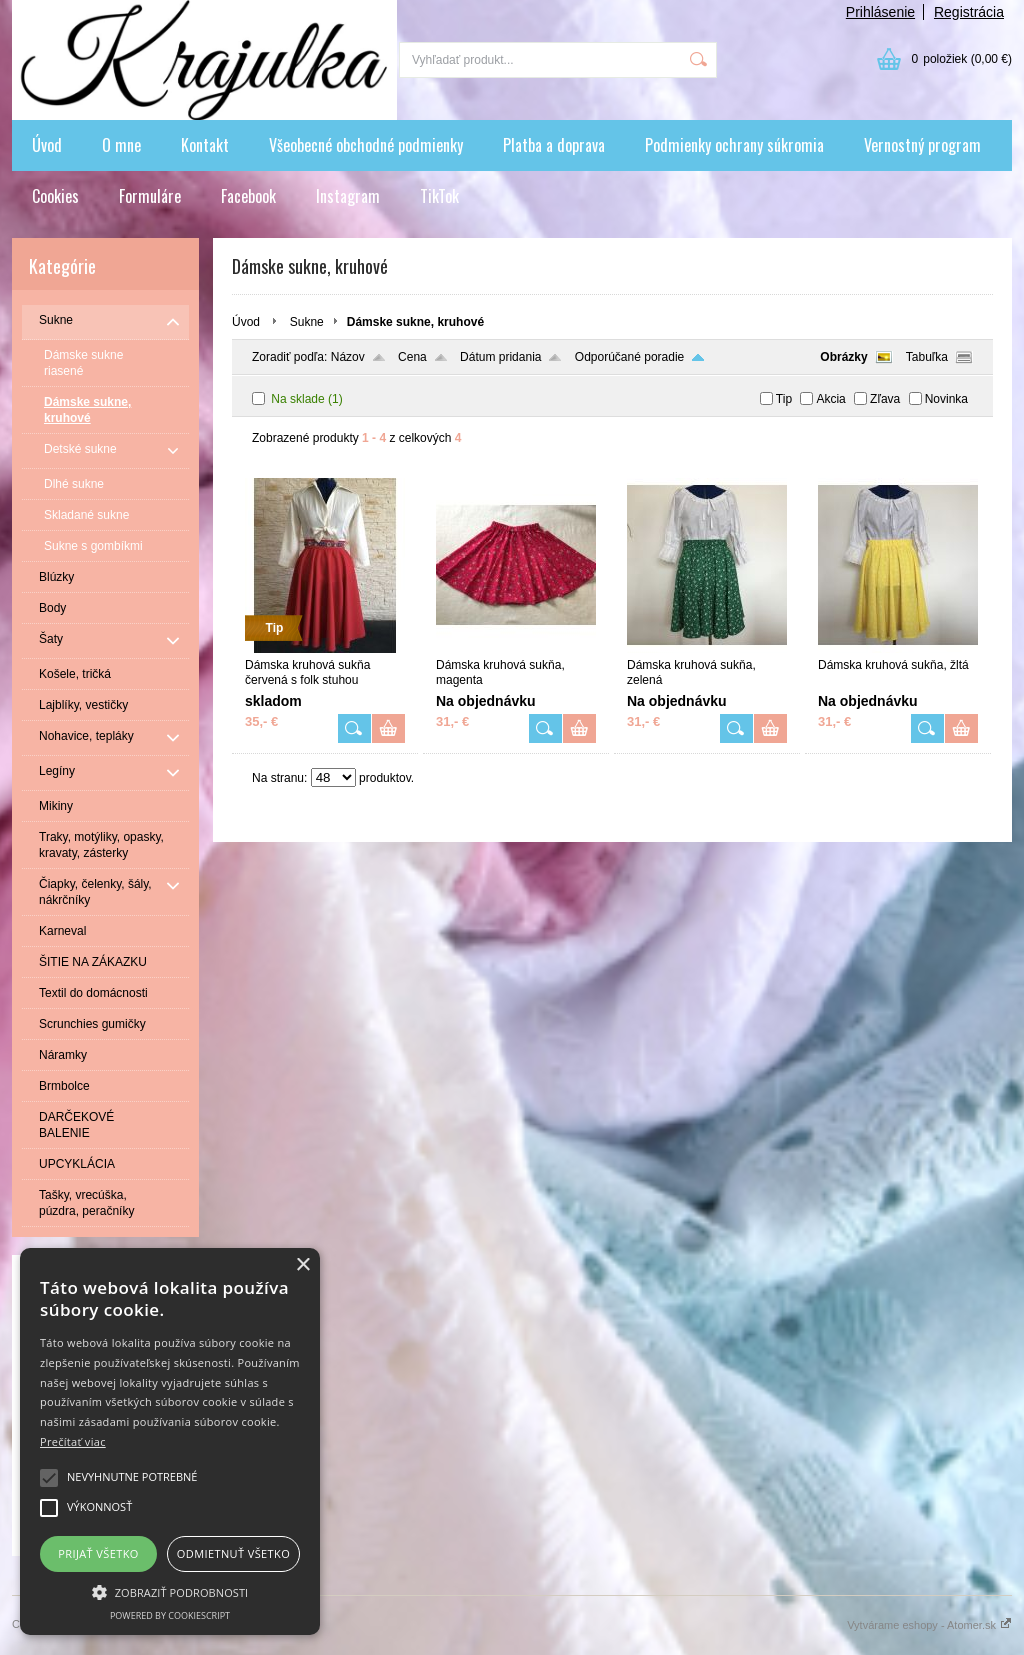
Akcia (830, 399)
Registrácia (969, 12)
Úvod (47, 145)
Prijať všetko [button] (98, 1553)
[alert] (170, 1441)
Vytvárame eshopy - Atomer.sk (929, 1625)
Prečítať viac (73, 1441)
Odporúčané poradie (629, 357)
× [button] (302, 1265)
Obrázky (843, 357)
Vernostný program (922, 145)
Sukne (307, 322)
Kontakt (205, 145)
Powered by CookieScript (170, 1615)
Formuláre (150, 196)
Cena (412, 357)
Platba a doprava (554, 145)
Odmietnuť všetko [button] (233, 1553)
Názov (348, 357)
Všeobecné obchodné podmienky (366, 145)
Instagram (348, 196)
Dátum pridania (500, 357)
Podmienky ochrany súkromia (734, 145)
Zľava (885, 399)
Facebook (248, 196)
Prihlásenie (880, 12)
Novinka (946, 399)
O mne (121, 145)
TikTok (439, 196)
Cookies (55, 196)
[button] (170, 1591)
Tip (784, 399)
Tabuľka (927, 357)
